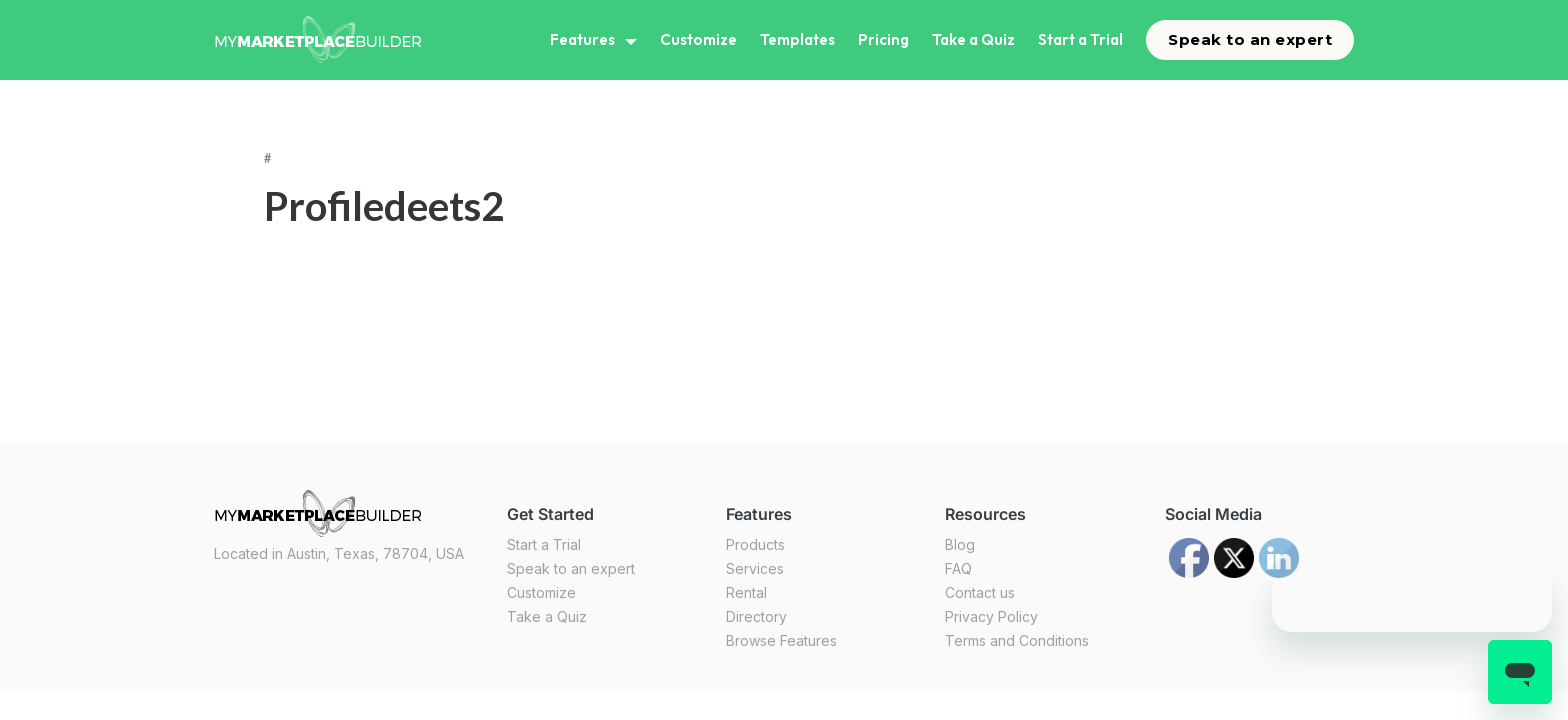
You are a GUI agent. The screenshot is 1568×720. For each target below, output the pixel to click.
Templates (797, 39)
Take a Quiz (973, 39)
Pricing (883, 39)
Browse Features (781, 640)
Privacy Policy (991, 616)
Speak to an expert (1250, 39)
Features (582, 39)
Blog (960, 544)
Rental (746, 592)
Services (755, 568)
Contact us (980, 592)
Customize (698, 39)
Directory (756, 616)
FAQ (958, 568)
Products (755, 544)
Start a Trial (1080, 39)
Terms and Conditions (1017, 640)
